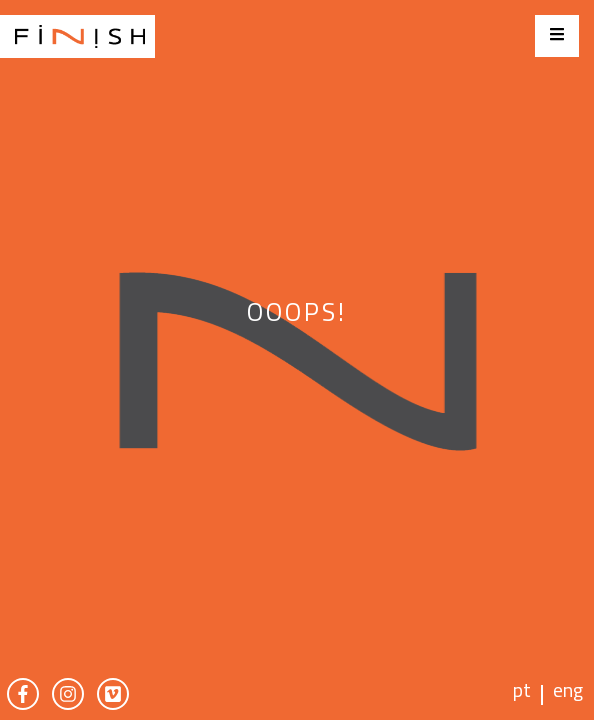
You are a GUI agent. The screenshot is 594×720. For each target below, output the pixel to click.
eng (568, 693)
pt (522, 693)
